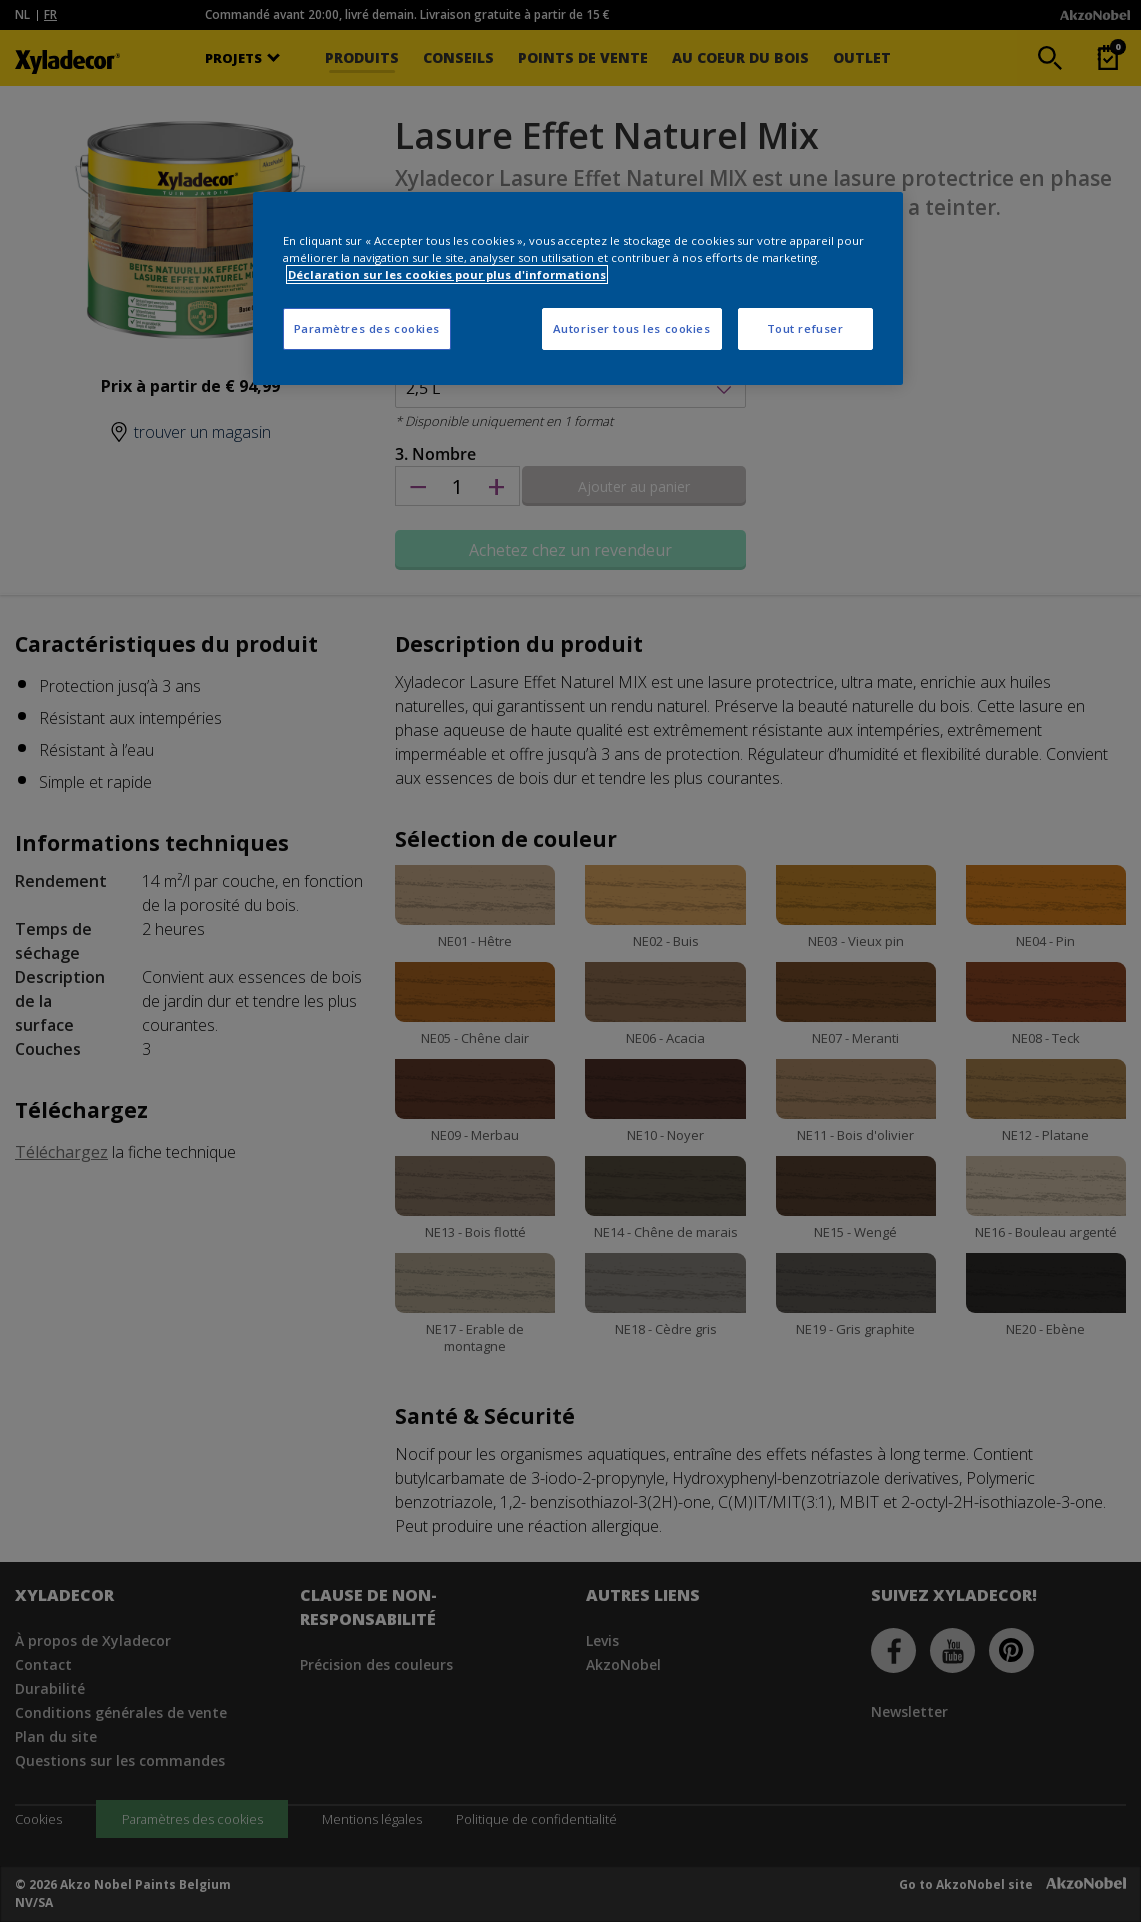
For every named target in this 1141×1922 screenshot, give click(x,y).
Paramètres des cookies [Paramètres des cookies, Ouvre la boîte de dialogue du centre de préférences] (367, 328)
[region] (578, 288)
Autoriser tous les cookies (632, 328)
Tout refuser (805, 328)
